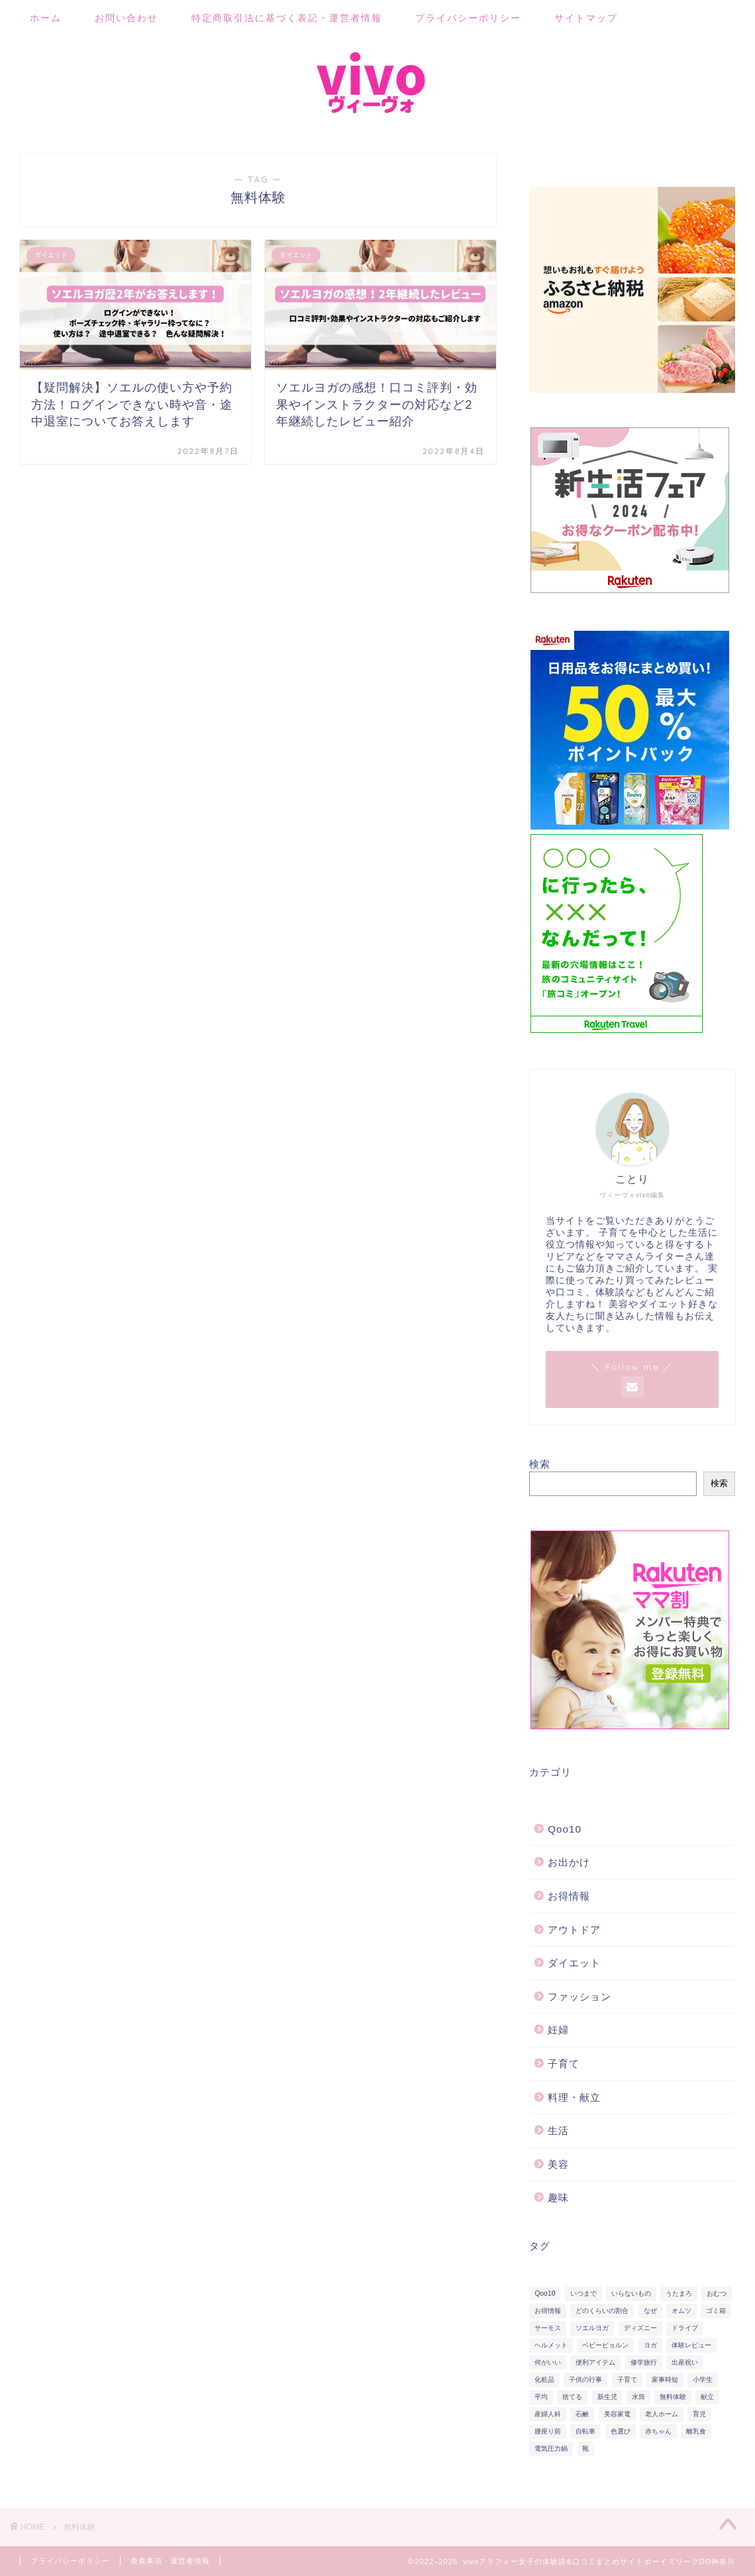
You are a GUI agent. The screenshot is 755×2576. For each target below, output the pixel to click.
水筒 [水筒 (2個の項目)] (638, 2396)
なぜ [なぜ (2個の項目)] (650, 2310)
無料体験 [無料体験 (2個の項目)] (673, 2396)
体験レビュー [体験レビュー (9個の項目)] (691, 2345)
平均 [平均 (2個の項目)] (541, 2396)
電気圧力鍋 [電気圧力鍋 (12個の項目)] (551, 2448)
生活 (558, 2130)
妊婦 (558, 2029)
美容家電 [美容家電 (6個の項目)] (617, 2414)
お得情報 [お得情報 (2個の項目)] (547, 2310)
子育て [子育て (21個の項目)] (627, 2379)
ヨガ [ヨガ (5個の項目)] (650, 2345)
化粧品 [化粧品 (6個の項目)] (544, 2379)
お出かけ (569, 1862)
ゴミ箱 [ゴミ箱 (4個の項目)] (716, 2310)
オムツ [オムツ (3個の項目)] (681, 2310)
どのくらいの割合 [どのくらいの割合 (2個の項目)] (602, 2310)
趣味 (558, 2197)
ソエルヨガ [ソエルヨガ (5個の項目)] (592, 2328)
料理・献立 (574, 2097)
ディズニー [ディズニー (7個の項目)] (640, 2328)
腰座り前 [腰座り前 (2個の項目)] (547, 2431)
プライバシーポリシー (468, 18)
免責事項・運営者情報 (170, 2561)
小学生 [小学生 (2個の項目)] (703, 2379)
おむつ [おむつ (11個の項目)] (717, 2293)
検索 (539, 1464)
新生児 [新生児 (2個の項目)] (607, 2396)
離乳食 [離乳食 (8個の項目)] (696, 2431)
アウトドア (574, 1929)
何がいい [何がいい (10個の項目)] (547, 2362)
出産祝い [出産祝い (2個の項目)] (685, 2362)
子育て (563, 2063)
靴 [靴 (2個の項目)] (585, 2448)
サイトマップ (586, 18)
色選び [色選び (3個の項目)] (620, 2431)
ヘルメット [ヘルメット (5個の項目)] (551, 2345)
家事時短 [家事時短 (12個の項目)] (665, 2379)
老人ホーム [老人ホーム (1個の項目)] (661, 2414)
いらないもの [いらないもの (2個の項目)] (631, 2293)
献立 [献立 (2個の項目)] (707, 2396)
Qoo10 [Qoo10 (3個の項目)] (544, 2293)
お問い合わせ (126, 18)
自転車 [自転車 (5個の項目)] (585, 2431)
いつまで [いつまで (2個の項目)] (583, 2293)
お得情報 (569, 1896)
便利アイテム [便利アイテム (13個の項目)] (595, 2362)
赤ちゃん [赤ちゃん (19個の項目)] (658, 2431)
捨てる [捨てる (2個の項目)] (572, 2396)
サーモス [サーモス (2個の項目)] (547, 2328)
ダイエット (574, 1962)
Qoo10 (564, 1829)
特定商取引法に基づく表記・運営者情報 (286, 18)
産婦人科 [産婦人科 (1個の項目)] (547, 2414)
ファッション (579, 1996)
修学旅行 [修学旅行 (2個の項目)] (643, 2362)
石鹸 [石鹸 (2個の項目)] (582, 2414)
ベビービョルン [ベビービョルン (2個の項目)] (605, 2345)
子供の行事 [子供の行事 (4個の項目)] (585, 2379)
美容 (558, 2164)
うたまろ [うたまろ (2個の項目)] (679, 2293)
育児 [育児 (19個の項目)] (699, 2414)
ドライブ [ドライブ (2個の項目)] (685, 2328)
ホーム (46, 18)
